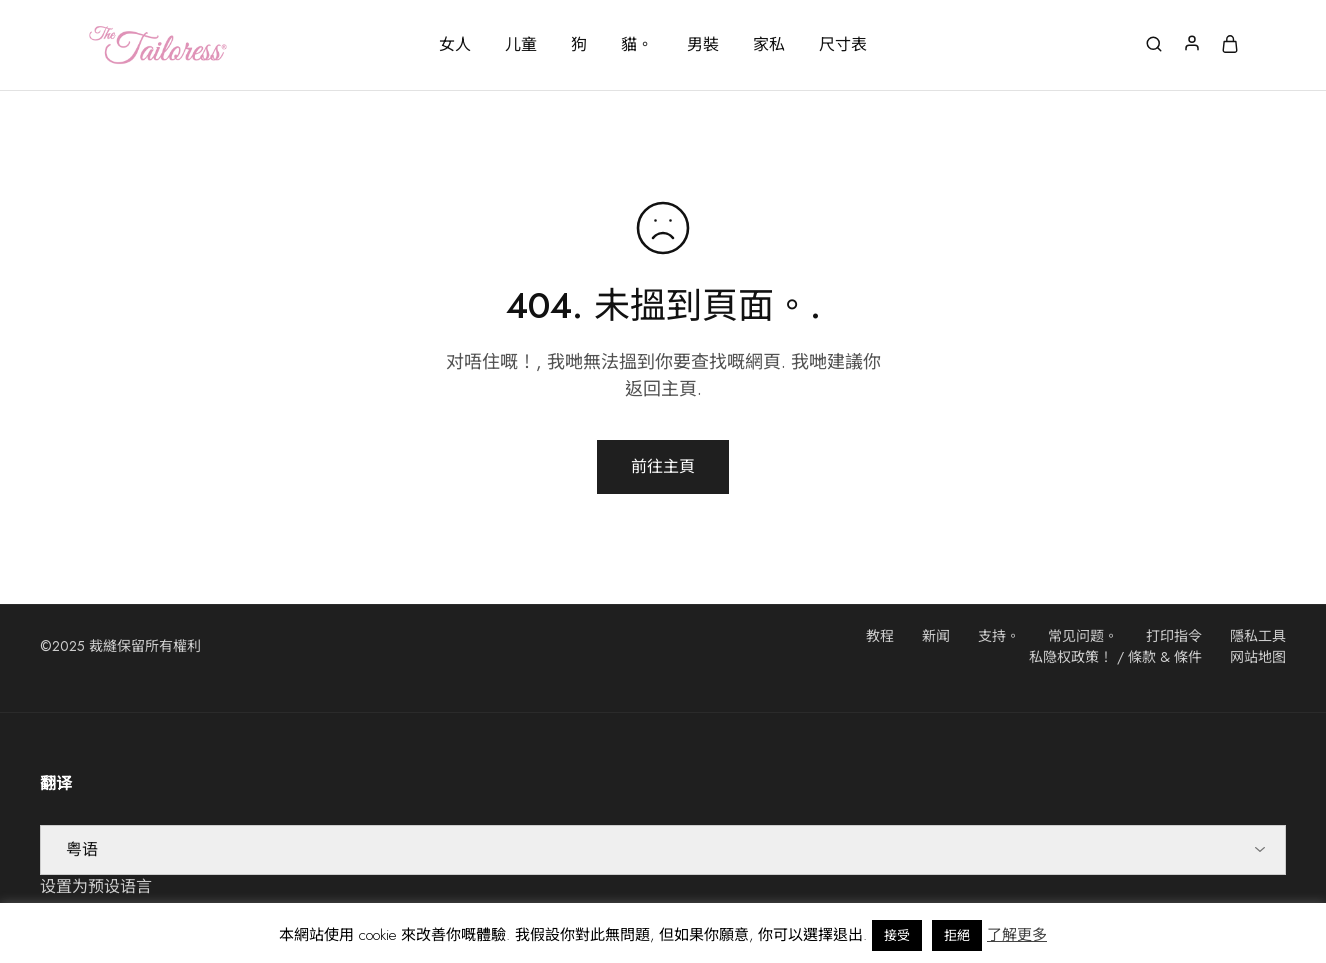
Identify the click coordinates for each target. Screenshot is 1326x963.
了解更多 (1017, 935)
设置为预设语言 (96, 886)
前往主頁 (663, 466)
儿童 (521, 45)
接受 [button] (897, 935)
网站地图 (1258, 657)
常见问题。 (1083, 636)
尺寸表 (843, 45)
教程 (880, 636)
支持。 (999, 636)
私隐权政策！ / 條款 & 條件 (1115, 657)
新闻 (936, 636)
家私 (769, 45)
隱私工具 (1258, 636)
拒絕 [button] (957, 935)
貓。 (637, 45)
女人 (455, 45)
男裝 (703, 45)
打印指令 (1174, 636)
